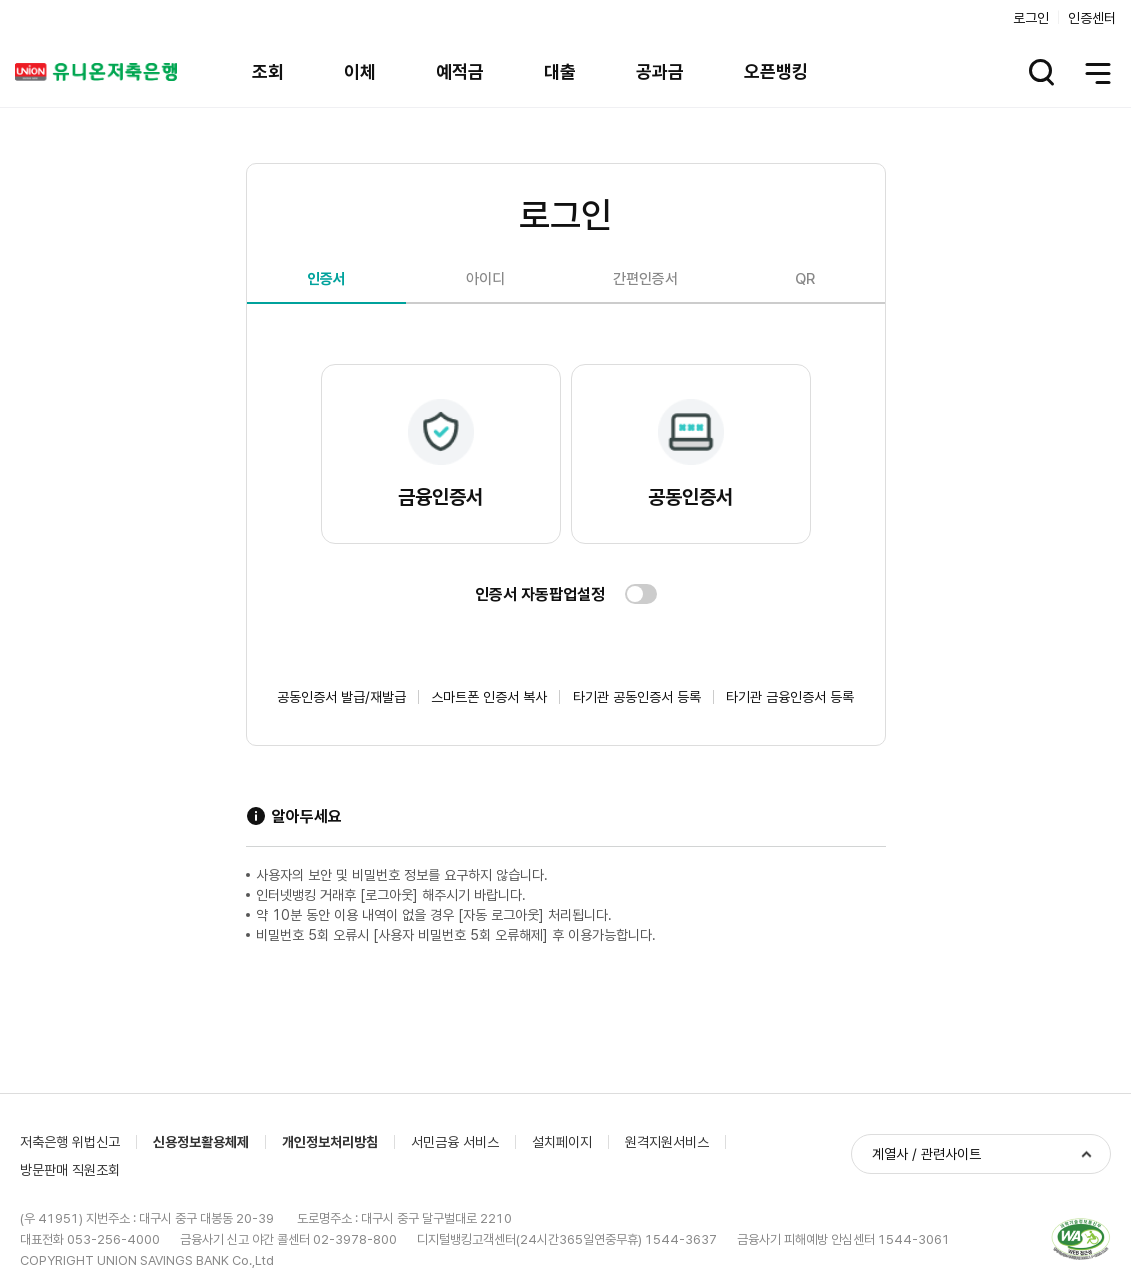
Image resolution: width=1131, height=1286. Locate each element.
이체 (360, 71)
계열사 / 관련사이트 (926, 1154)
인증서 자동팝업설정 (540, 594)
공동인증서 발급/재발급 (341, 697)
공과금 (660, 71)
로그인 (1031, 18)
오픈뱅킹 (776, 71)
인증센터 (1092, 18)
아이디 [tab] (485, 279)
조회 (268, 71)
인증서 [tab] (326, 279)
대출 (560, 71)
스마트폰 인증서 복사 (489, 697)
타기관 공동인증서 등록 (637, 697)
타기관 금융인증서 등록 (790, 697)
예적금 (460, 71)
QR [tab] (805, 279)
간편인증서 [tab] (645, 279)
